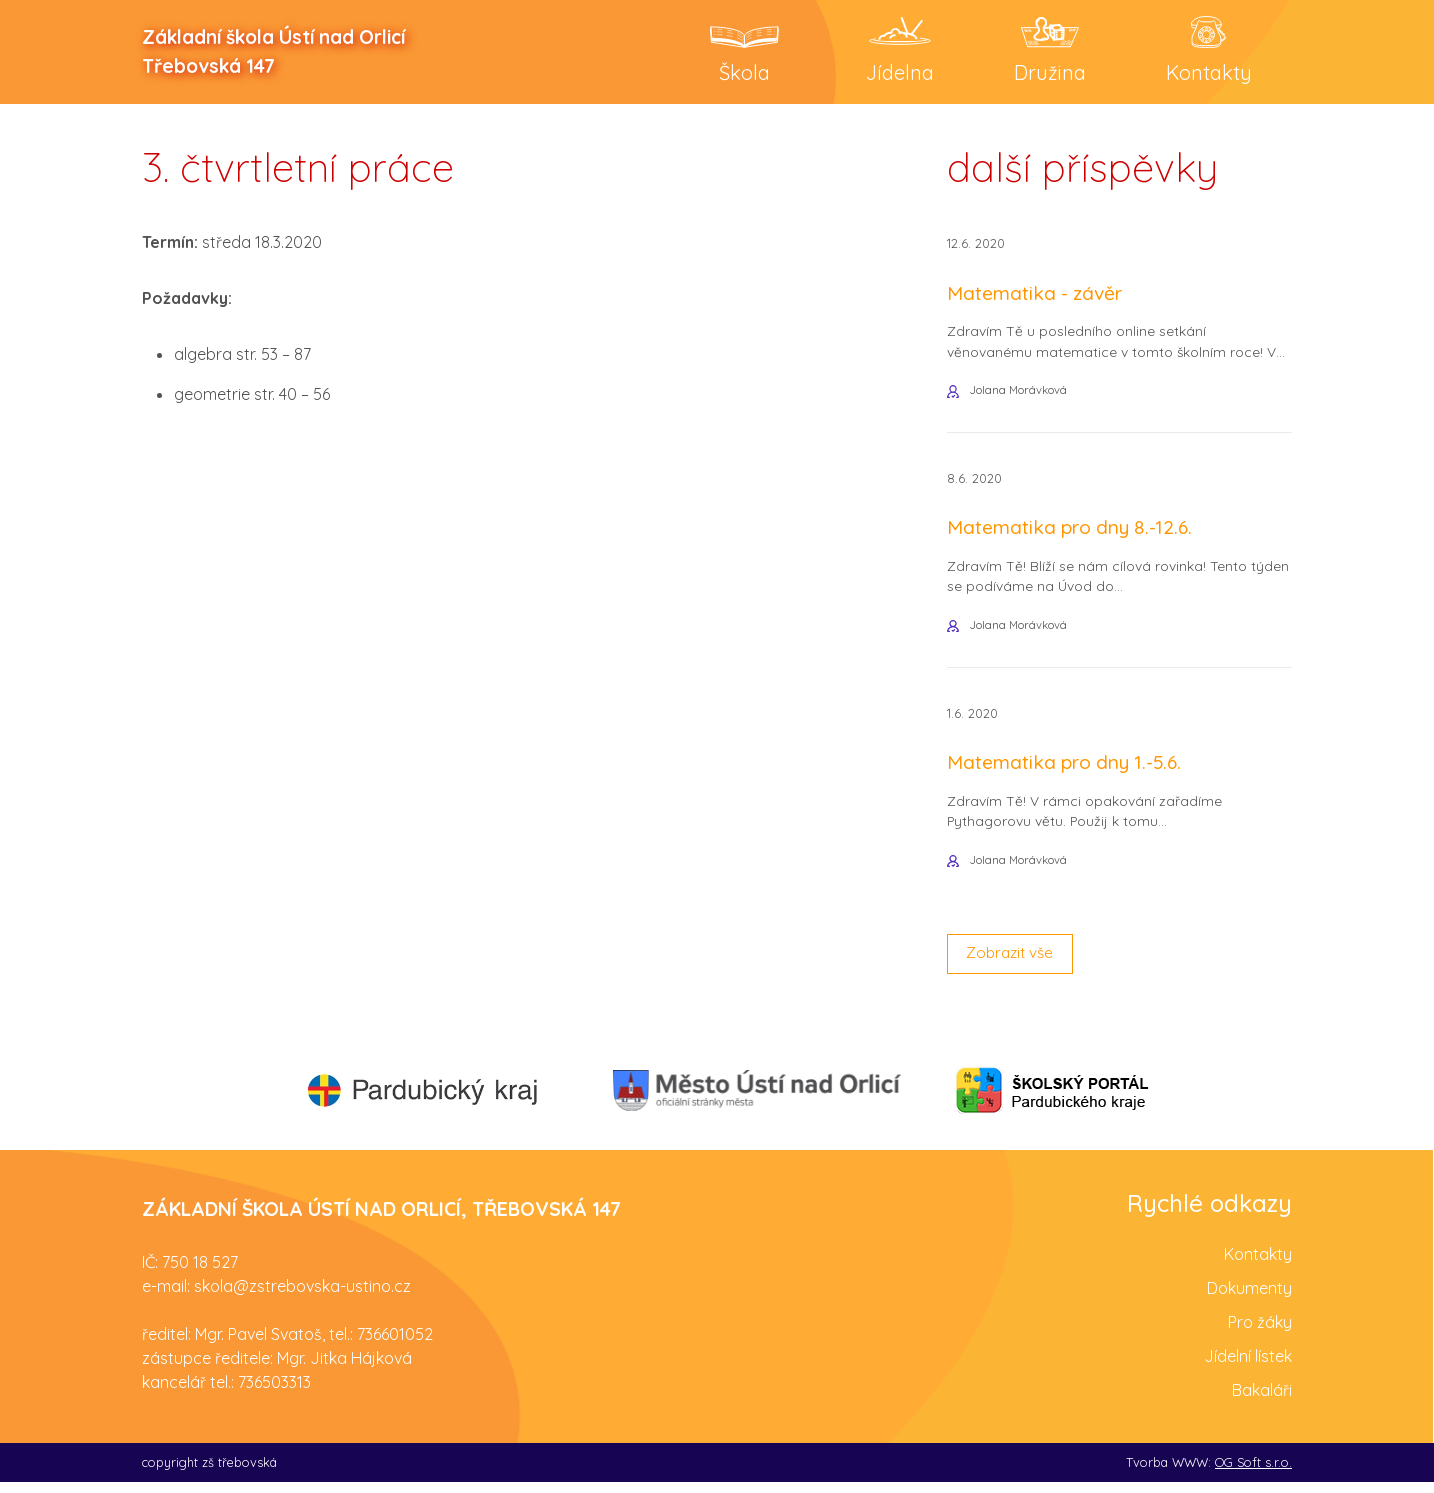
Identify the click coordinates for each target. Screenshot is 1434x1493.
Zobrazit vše (1013, 964)
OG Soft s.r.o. (1253, 1472)
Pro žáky (1260, 1332)
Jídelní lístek (1248, 1366)
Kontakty (1258, 1264)
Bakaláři (1262, 1400)
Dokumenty (1249, 1298)
